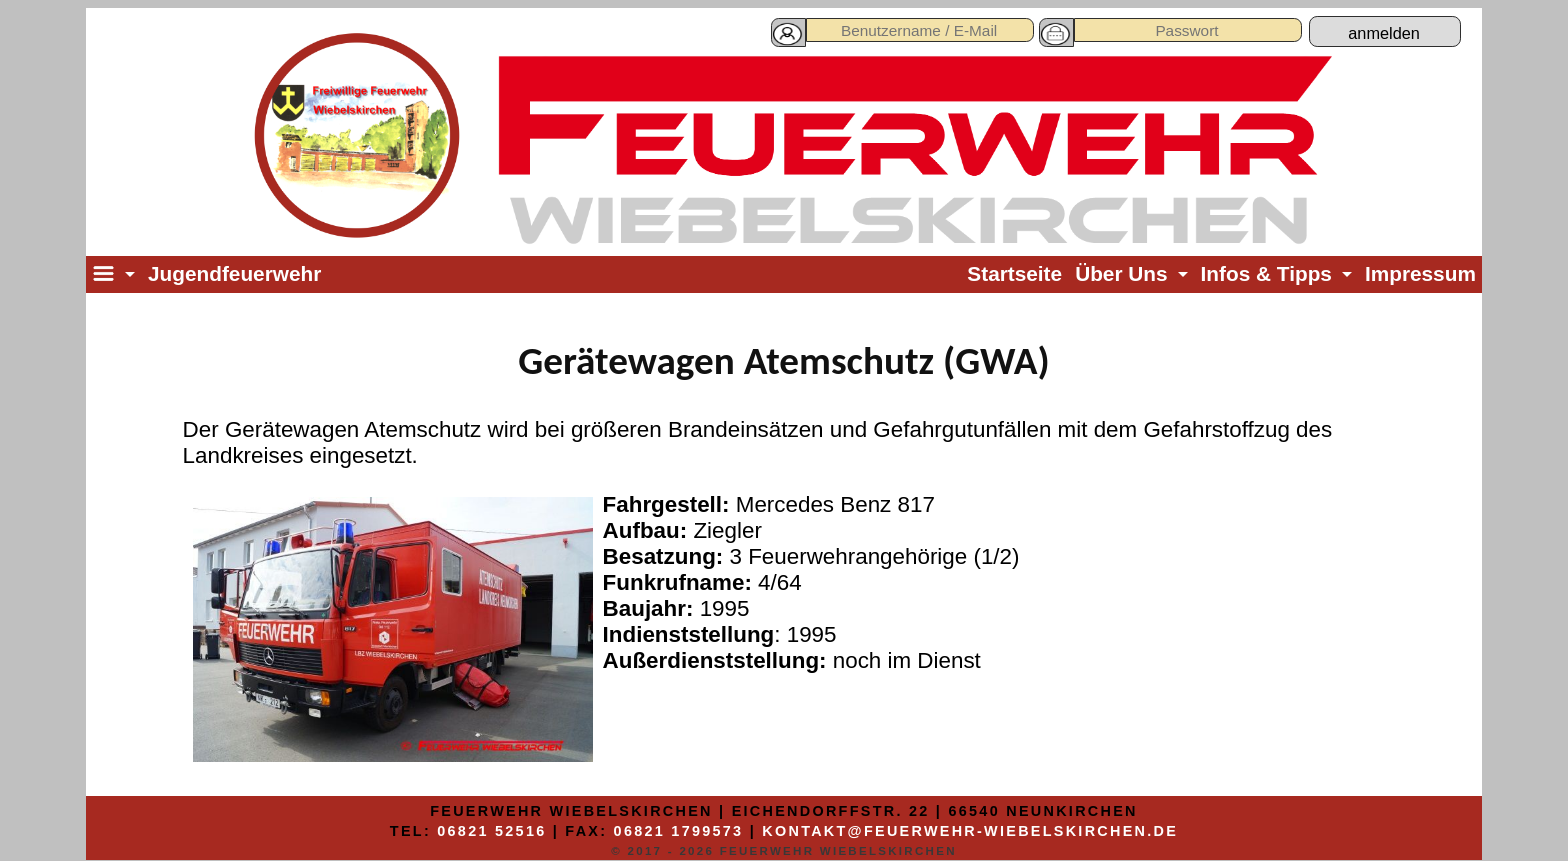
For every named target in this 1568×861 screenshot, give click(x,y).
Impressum (1420, 273)
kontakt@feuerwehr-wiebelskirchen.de (970, 831)
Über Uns (1121, 273)
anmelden (1384, 33)
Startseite (1014, 273)
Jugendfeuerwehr (234, 273)
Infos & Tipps (1266, 273)
